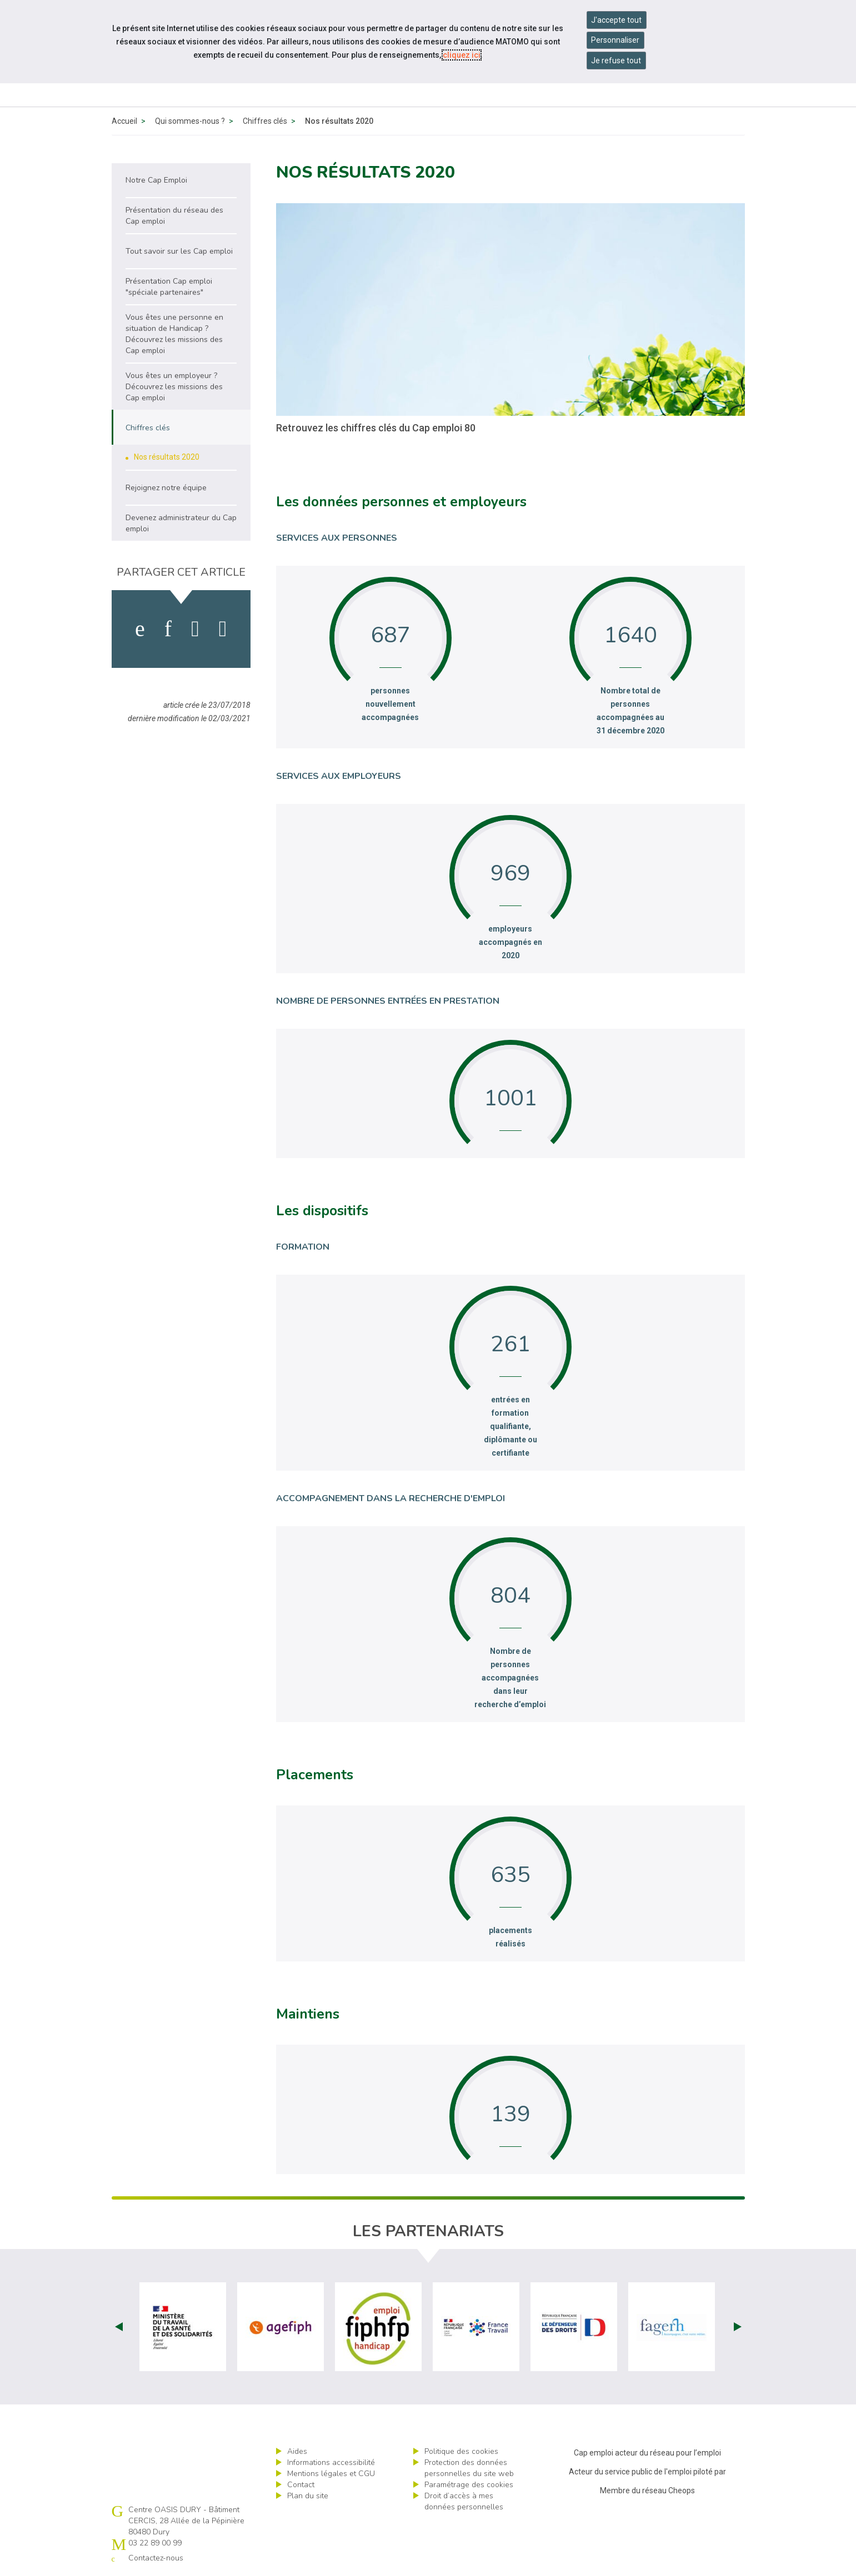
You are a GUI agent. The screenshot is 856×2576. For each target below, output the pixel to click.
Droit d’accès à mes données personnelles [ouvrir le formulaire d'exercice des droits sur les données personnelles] (463, 2501)
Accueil (124, 121)
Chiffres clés (265, 121)
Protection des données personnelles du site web (469, 2468)
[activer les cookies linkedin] (168, 629)
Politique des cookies (461, 2451)
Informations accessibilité (331, 2462)
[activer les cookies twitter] (195, 629)
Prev (119, 2326)
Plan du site (307, 2496)
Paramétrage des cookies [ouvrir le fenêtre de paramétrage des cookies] (468, 2484)
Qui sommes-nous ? (190, 121)
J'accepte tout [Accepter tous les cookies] (616, 20)
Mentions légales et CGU (331, 2473)
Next (738, 2326)
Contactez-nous (155, 2558)
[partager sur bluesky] (223, 629)
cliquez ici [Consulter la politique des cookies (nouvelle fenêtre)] (461, 55)
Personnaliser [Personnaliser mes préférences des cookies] (615, 40)
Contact (300, 2484)
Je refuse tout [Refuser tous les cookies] (616, 60)
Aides (297, 2451)
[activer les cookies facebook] (140, 629)
